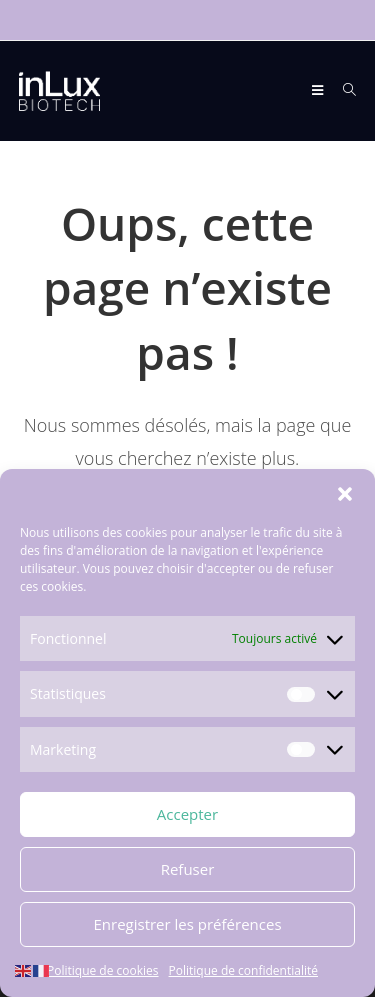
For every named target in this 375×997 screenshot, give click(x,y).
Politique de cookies (103, 970)
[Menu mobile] (319, 90)
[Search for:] (342, 90)
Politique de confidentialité (243, 970)
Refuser (188, 870)
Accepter (187, 815)
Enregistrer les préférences (187, 925)
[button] (345, 495)
